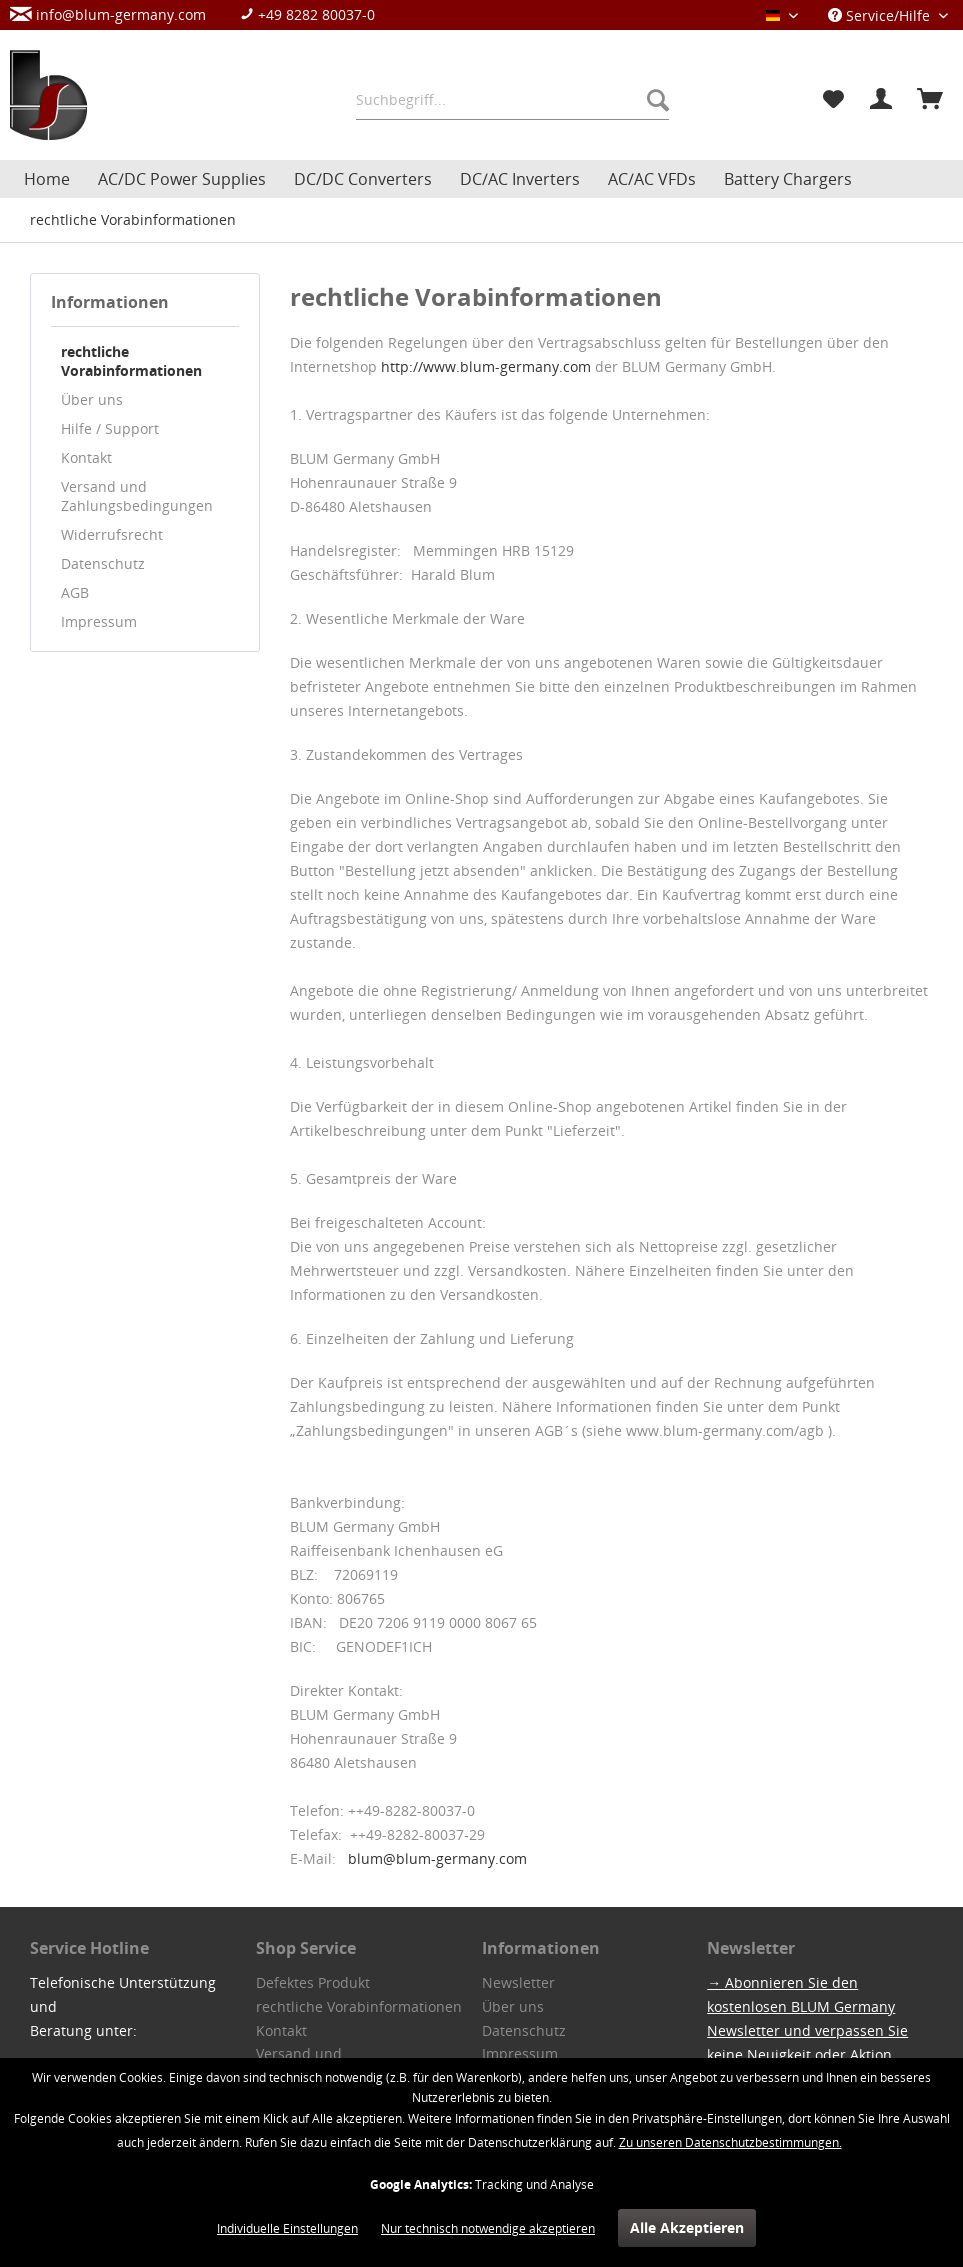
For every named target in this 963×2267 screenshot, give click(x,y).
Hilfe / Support (110, 428)
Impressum (99, 621)
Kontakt (86, 457)
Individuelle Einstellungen (287, 2228)
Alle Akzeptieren (687, 2227)
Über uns (92, 399)
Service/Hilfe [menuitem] (881, 15)
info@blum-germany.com (108, 14)
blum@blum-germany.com (437, 1858)
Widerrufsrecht (112, 534)
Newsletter (518, 1982)
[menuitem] (202, 14)
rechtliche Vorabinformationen (131, 361)
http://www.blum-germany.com (486, 366)
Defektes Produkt (313, 1982)
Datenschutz (103, 563)
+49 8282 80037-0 (307, 14)
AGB (75, 592)
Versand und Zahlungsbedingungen (137, 496)
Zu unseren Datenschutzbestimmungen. (730, 2142)
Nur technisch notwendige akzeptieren (488, 2228)
